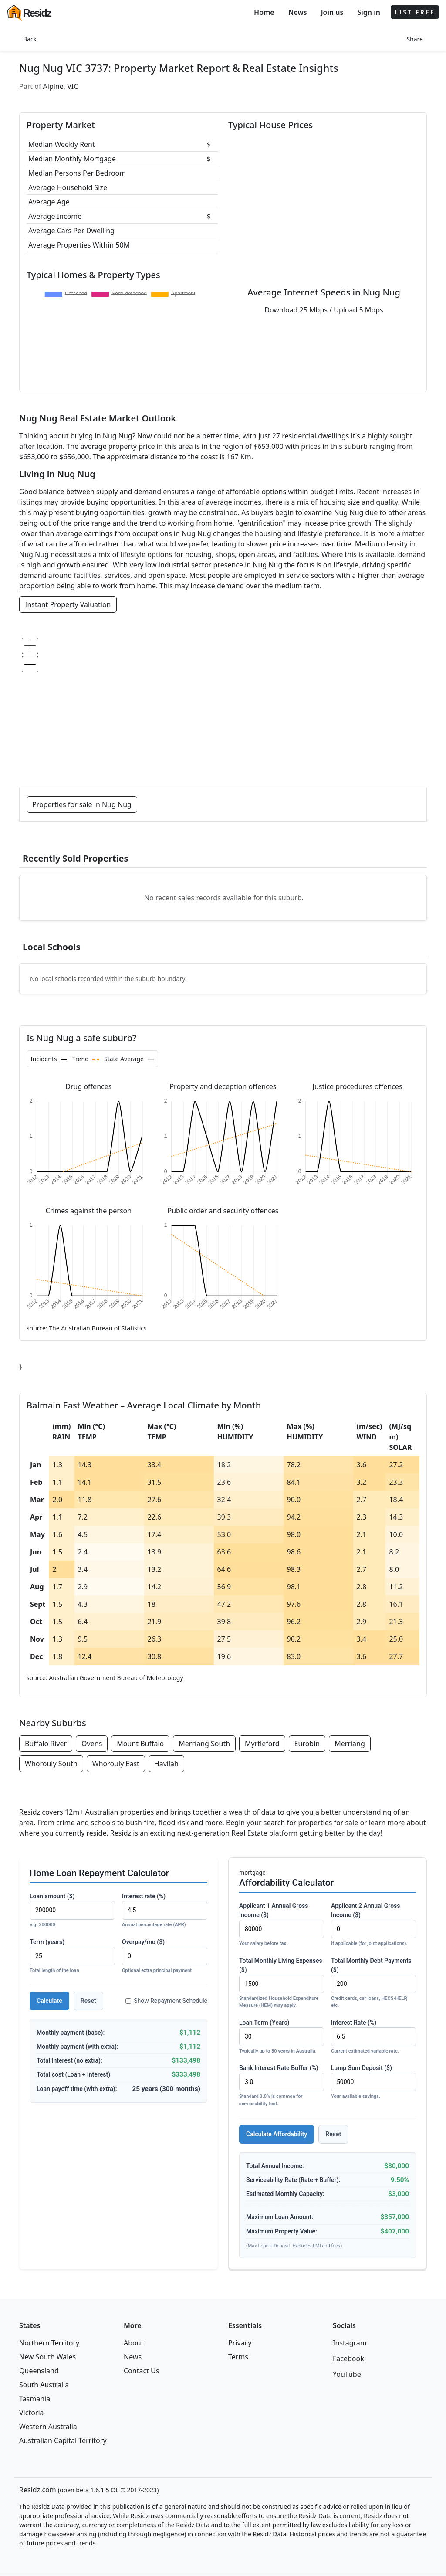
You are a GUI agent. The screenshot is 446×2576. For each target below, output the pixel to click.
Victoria (31, 2412)
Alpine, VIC (60, 86)
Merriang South (204, 1743)
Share (414, 39)
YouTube (347, 2374)
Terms (238, 2357)
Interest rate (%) (164, 1911)
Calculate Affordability (276, 2134)
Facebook (348, 2358)
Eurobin (307, 1743)
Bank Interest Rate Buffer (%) (281, 2086)
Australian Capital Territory (63, 2440)
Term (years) (72, 1956)
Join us (332, 12)
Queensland (39, 2371)
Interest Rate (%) (373, 2037)
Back (30, 39)
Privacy (239, 2343)
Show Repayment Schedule (166, 2000)
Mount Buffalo (140, 1743)
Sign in (368, 12)
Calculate (49, 2000)
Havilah (166, 1763)
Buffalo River (46, 1743)
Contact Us (141, 2371)
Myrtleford (262, 1743)
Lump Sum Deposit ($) (373, 2082)
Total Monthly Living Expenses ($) (281, 1983)
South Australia (44, 2384)
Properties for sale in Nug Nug (82, 804)
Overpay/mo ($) (164, 1956)
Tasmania (34, 2398)
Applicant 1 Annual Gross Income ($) (281, 1925)
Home (264, 12)
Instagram (350, 2343)
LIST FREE (415, 12)
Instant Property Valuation (68, 604)
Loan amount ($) (72, 1911)
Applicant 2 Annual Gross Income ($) (373, 1925)
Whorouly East (115, 1763)
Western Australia (48, 2426)
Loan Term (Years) (281, 2037)
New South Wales (47, 2357)
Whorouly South (51, 1763)
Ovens (91, 1743)
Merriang (349, 1743)
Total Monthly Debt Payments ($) (373, 1983)
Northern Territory (49, 2343)
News (297, 12)
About (133, 2343)
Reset (88, 2000)
